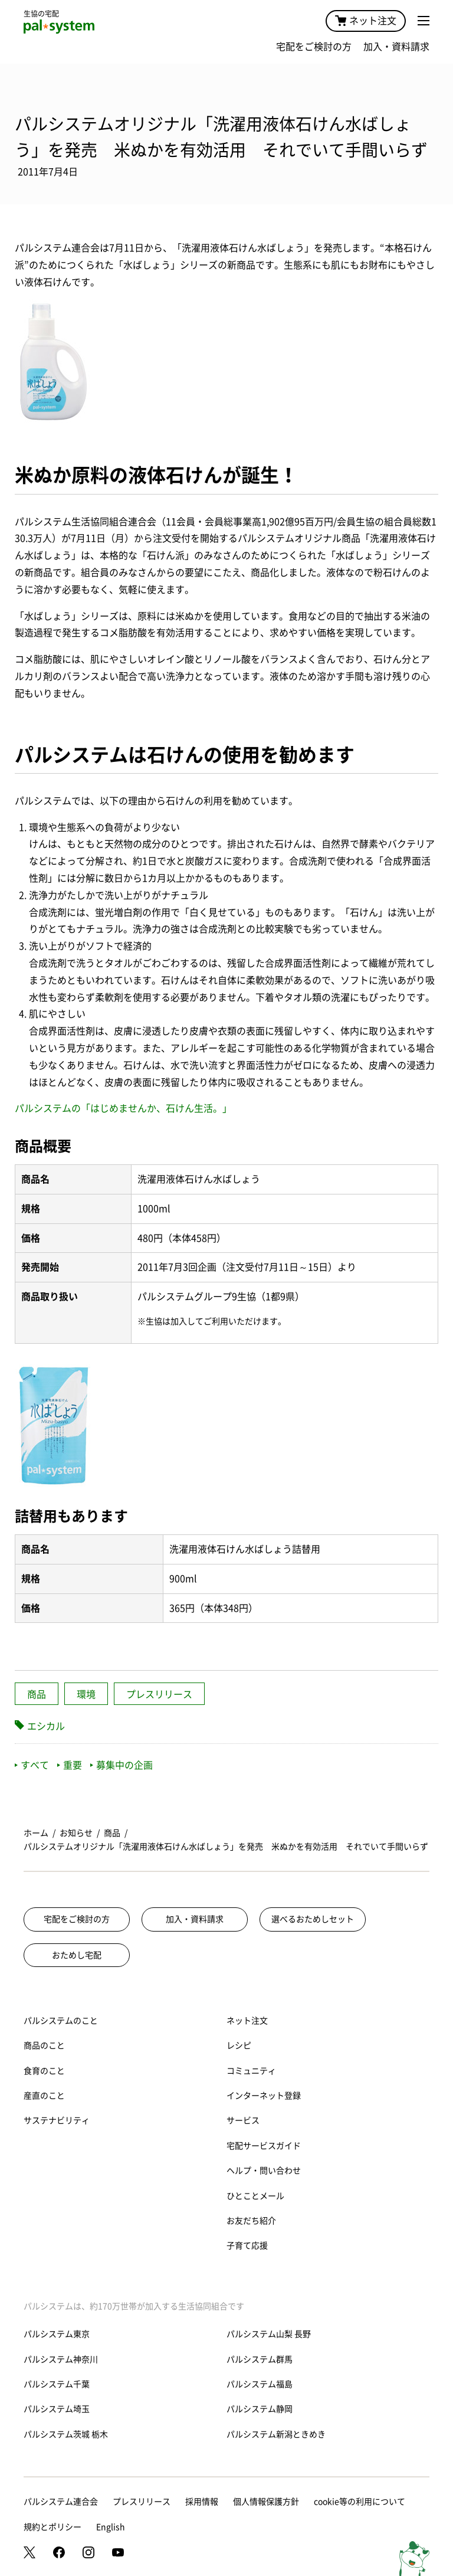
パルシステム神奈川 (61, 2359)
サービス (243, 2120)
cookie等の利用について (359, 2502)
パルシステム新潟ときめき (276, 2434)
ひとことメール (255, 2196)
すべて (32, 1765)
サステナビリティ (57, 2120)
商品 (36, 1694)
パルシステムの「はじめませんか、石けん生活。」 (123, 1108)
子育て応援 (247, 2245)
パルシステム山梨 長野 (268, 2334)
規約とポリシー (52, 2527)
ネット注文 (365, 20)
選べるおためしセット (312, 1919)
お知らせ (76, 1833)
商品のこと (44, 2045)
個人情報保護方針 (266, 2502)
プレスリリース (159, 1694)
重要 (69, 1765)
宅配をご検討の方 (314, 46)
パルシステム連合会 (61, 2502)
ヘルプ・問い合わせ (263, 2170)
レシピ (238, 2045)
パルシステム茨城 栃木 (66, 2434)
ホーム (36, 1833)
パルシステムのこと (61, 2021)
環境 (86, 1694)
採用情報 (201, 2502)
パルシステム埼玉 (57, 2409)
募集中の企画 (121, 1765)
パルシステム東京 (57, 2334)
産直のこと (44, 2095)
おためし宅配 (76, 1955)
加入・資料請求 (396, 46)
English (110, 2527)
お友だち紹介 (251, 2221)
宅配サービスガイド (263, 2146)
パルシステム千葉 (57, 2384)
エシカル (46, 1726)
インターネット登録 (263, 2095)
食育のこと (44, 2071)
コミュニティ (251, 2071)
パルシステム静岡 (259, 2409)
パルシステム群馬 (259, 2359)
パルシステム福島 (259, 2384)
